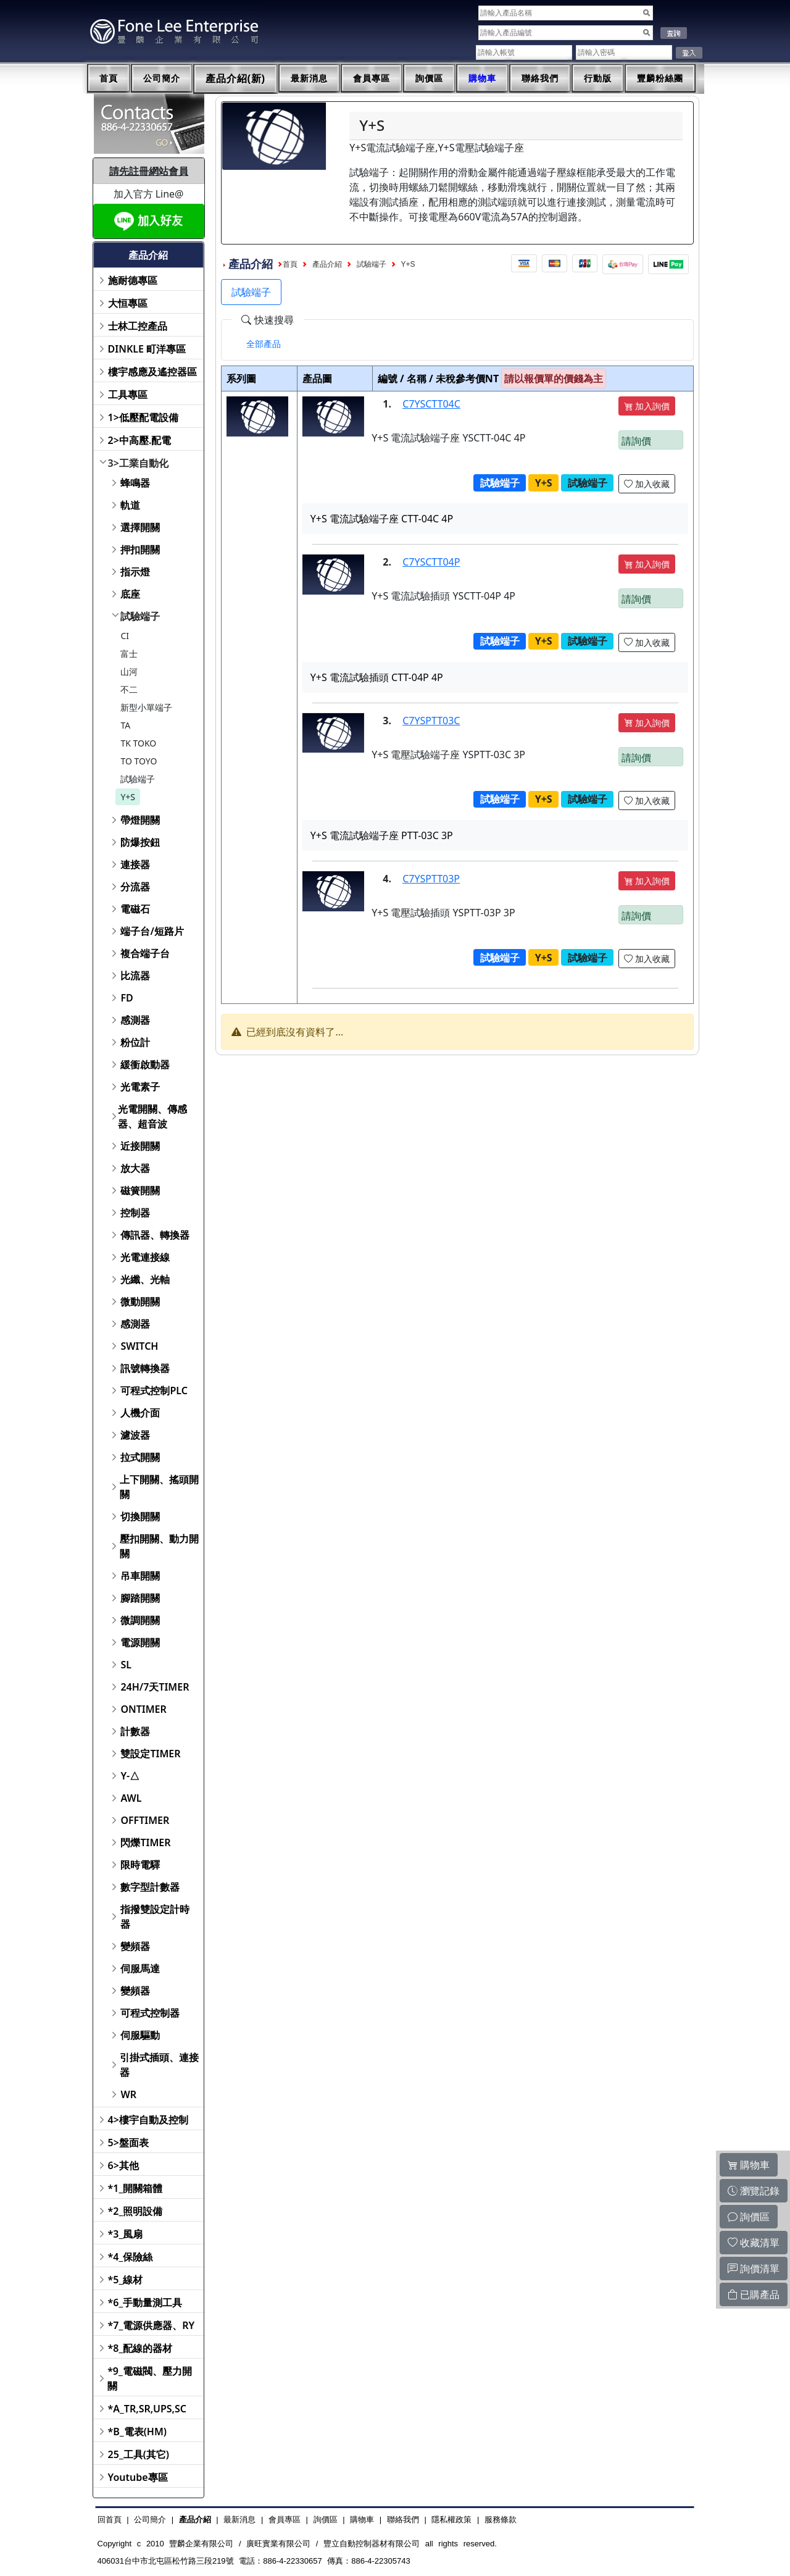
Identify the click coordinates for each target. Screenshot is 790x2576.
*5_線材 (125, 2279)
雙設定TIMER (150, 1753)
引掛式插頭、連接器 (159, 2065)
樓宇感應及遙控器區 (152, 371)
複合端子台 (145, 953)
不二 (129, 689)
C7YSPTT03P (431, 878)
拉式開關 (140, 1457)
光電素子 (140, 1087)
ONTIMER (143, 1709)
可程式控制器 (150, 2013)
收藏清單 (754, 2242)
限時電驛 (140, 1864)
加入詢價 (647, 406)
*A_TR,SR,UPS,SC (147, 2408)
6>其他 (123, 2165)
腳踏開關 (140, 1598)
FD (126, 998)
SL (125, 1664)
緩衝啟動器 (145, 1064)
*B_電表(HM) (137, 2431)
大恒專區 (128, 303)
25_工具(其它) (138, 2454)
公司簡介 (161, 78)
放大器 (135, 1168)
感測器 (135, 1020)
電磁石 (135, 909)
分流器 (135, 886)
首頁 (108, 78)
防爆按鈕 (140, 842)
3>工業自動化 (138, 463)
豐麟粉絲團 (660, 78)
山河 (129, 671)
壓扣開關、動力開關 (159, 1546)
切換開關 (140, 1516)
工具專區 (128, 394)
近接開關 (140, 1146)
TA (125, 725)
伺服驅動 (140, 2035)
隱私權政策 (451, 2519)
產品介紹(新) (236, 78)
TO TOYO (138, 761)
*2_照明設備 (135, 2211)
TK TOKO (138, 743)
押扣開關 (140, 549)
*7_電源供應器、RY (151, 2325)
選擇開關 (140, 527)
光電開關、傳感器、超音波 (152, 1116)
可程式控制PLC (153, 1390)
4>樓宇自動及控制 (148, 2119)
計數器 (135, 1731)
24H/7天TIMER (154, 1687)
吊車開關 (140, 1576)
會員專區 (371, 78)
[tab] (263, 344)
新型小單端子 (146, 707)
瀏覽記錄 (754, 2191)
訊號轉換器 (145, 1368)
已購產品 (754, 2294)
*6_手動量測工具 (145, 2302)
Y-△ (129, 1776)
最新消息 (309, 78)
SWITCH (139, 1346)
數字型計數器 (150, 1887)
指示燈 (135, 572)
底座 (130, 594)
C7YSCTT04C (431, 404)
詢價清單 (754, 2268)
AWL (130, 1798)
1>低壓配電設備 (143, 417)
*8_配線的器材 (140, 2348)
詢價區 (429, 78)
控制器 (135, 1212)
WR (128, 2094)
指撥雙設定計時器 (154, 1916)
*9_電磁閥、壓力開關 (149, 2378)
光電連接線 (145, 1257)
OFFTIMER (144, 1820)
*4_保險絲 (130, 2257)
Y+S (127, 797)
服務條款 (500, 2519)
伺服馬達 (140, 1968)
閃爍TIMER (145, 1842)
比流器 (135, 975)
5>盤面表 (128, 2142)
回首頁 (110, 2519)
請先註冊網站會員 (148, 171)
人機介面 (140, 1413)
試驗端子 (140, 616)
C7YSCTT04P (431, 562)
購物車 (482, 78)
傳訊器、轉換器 (154, 1235)
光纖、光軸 (145, 1279)
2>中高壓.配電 (140, 440)
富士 (129, 653)
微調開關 (140, 1620)
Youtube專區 (138, 2477)
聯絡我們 (540, 78)
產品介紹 (327, 264)
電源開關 (140, 1642)
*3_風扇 (125, 2234)
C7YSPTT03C (431, 720)
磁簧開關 (140, 1190)
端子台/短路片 (151, 931)
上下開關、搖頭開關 (159, 1487)
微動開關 (140, 1301)
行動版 (598, 78)
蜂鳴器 (135, 483)
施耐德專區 (132, 280)
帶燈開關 (140, 820)
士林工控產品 (137, 326)
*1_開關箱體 (135, 2188)
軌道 (130, 505)
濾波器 (135, 1435)
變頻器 (135, 1946)
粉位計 (135, 1042)
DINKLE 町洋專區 (147, 349)
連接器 (135, 864)
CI (124, 636)
